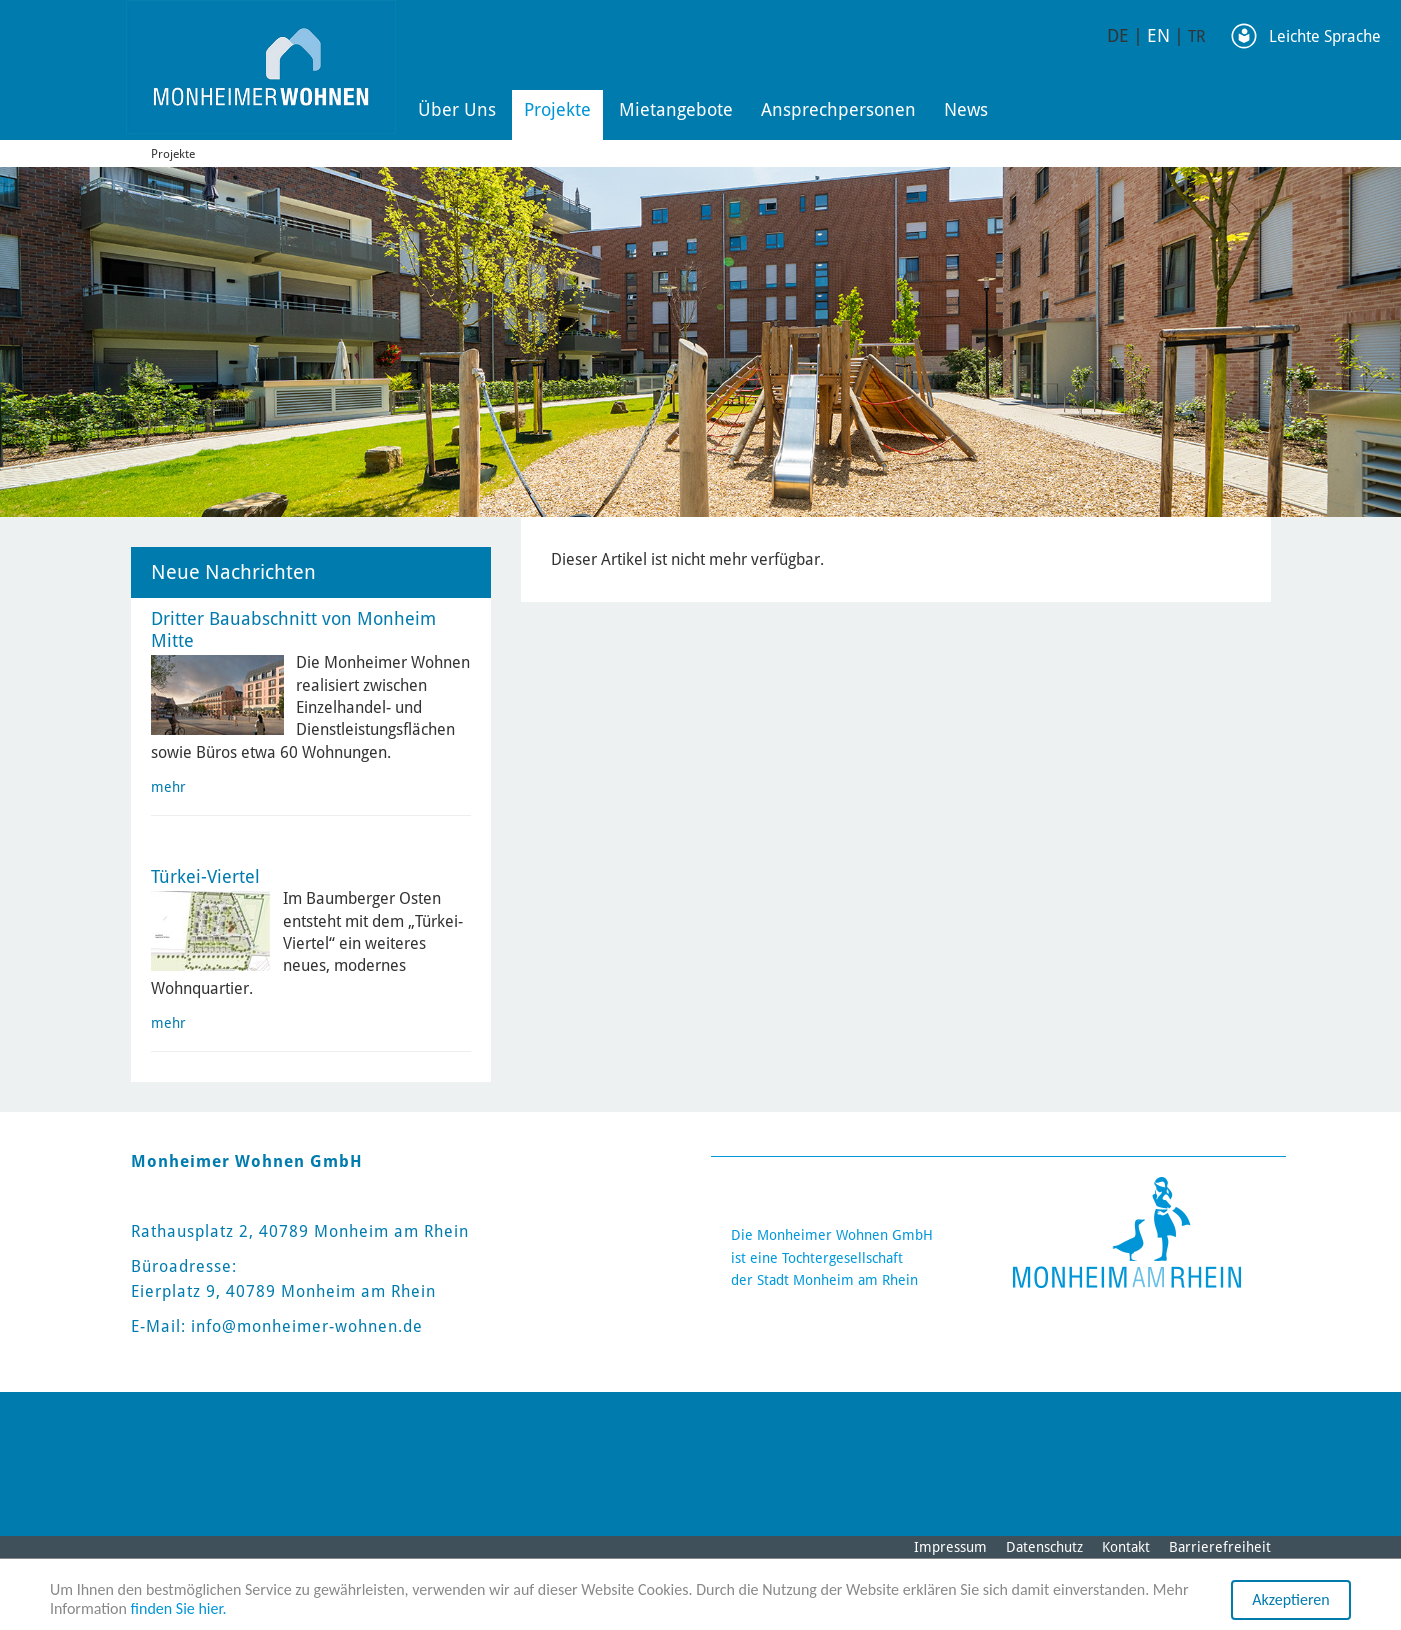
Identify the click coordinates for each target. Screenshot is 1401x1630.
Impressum (950, 1547)
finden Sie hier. (179, 1609)
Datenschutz (1044, 1547)
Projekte (557, 109)
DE (1118, 35)
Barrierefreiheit (1220, 1547)
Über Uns (457, 109)
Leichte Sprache (1325, 36)
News (966, 109)
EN (1158, 35)
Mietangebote (676, 109)
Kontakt (1126, 1547)
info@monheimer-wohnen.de (307, 1326)
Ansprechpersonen (838, 109)
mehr (168, 787)
